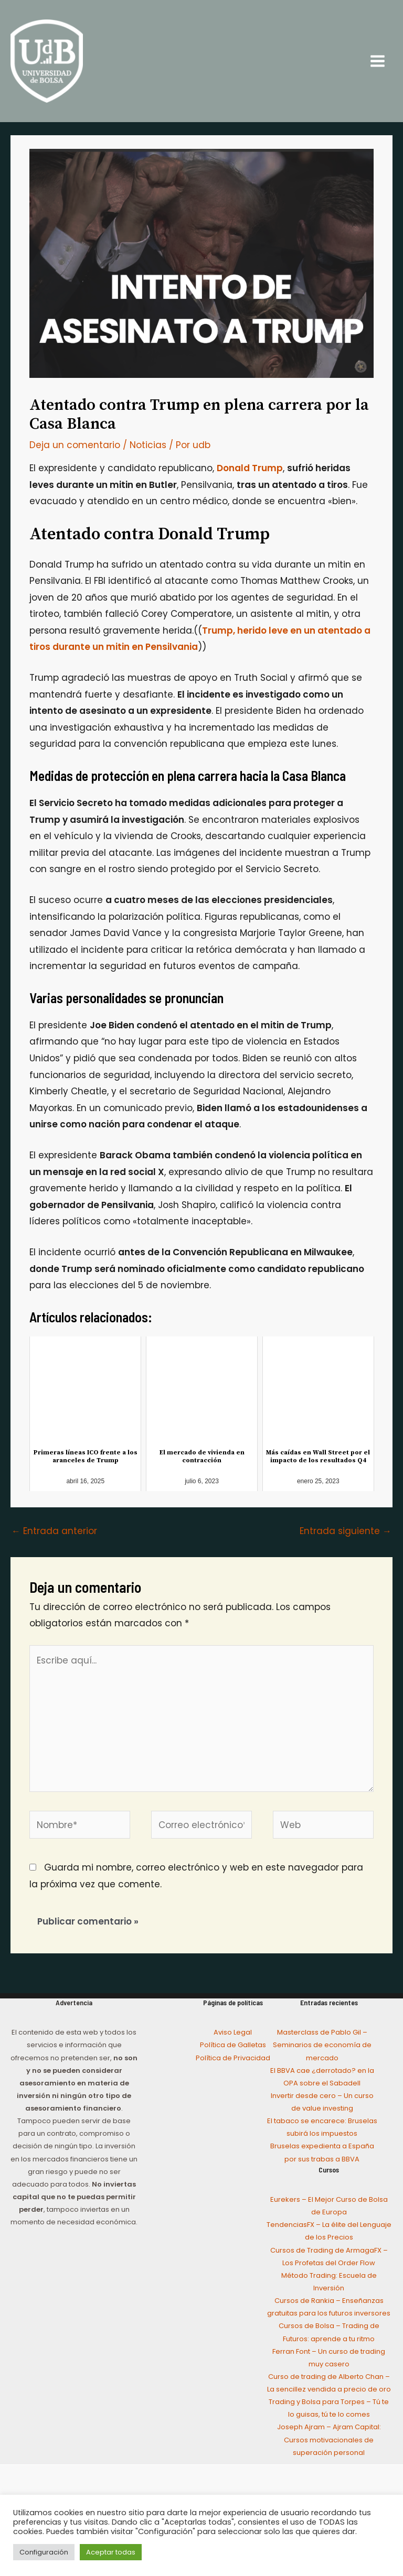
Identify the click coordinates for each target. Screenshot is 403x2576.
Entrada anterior (54, 1536)
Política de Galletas (233, 2050)
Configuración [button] (43, 2552)
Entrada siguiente (345, 1536)
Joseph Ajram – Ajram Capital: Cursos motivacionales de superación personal (329, 2444)
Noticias (148, 449)
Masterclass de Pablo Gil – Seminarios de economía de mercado (322, 2049)
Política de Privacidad (233, 2063)
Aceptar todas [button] (110, 2552)
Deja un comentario (74, 449)
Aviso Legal (233, 2037)
